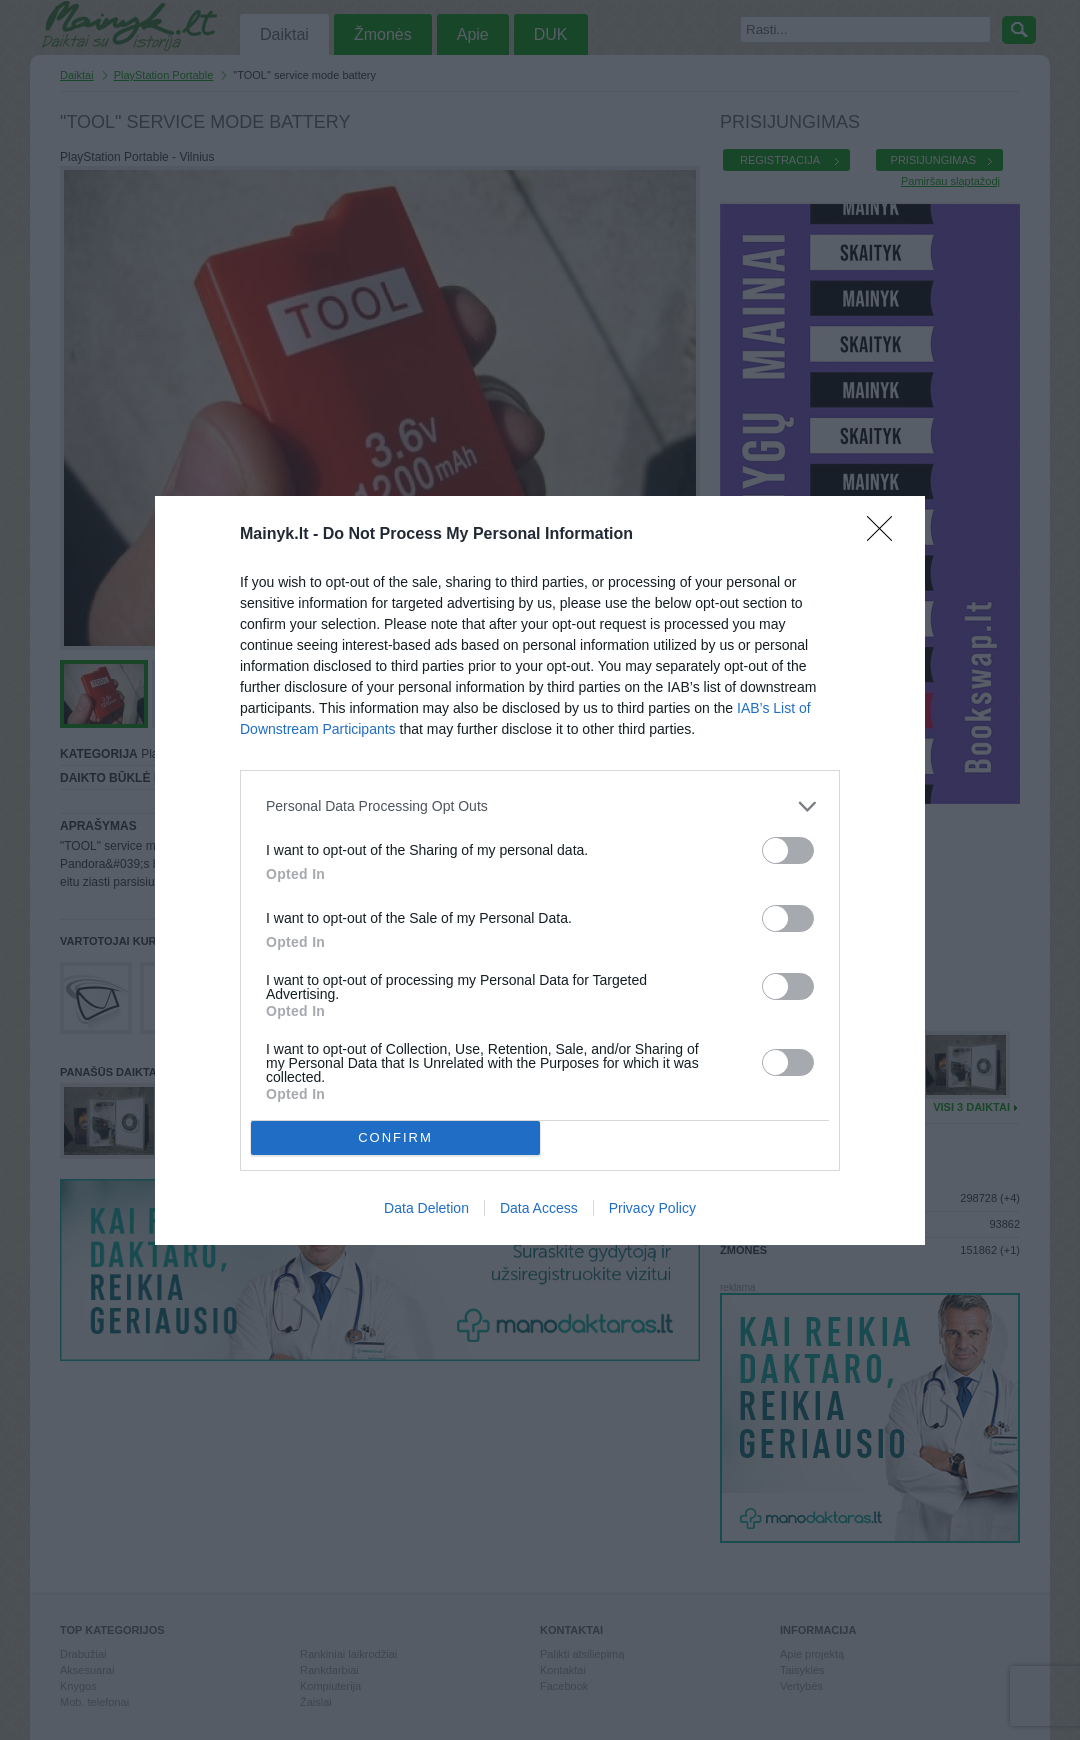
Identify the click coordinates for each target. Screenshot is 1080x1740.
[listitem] (540, 806)
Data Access (539, 1208)
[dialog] (540, 870)
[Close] (886, 535)
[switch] (788, 850)
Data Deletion (426, 1208)
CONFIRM (395, 1137)
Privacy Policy (652, 1208)
